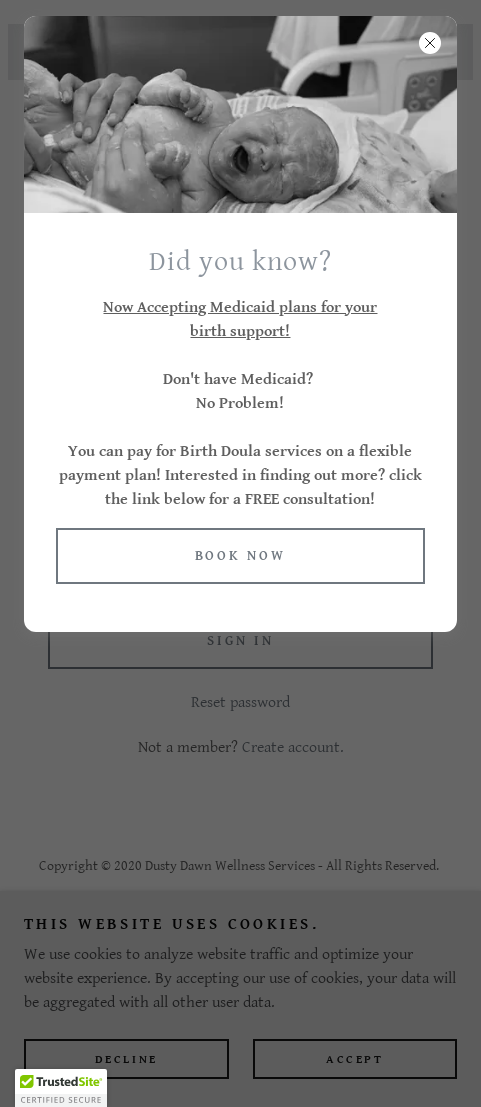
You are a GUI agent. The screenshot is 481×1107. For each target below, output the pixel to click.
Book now (241, 556)
